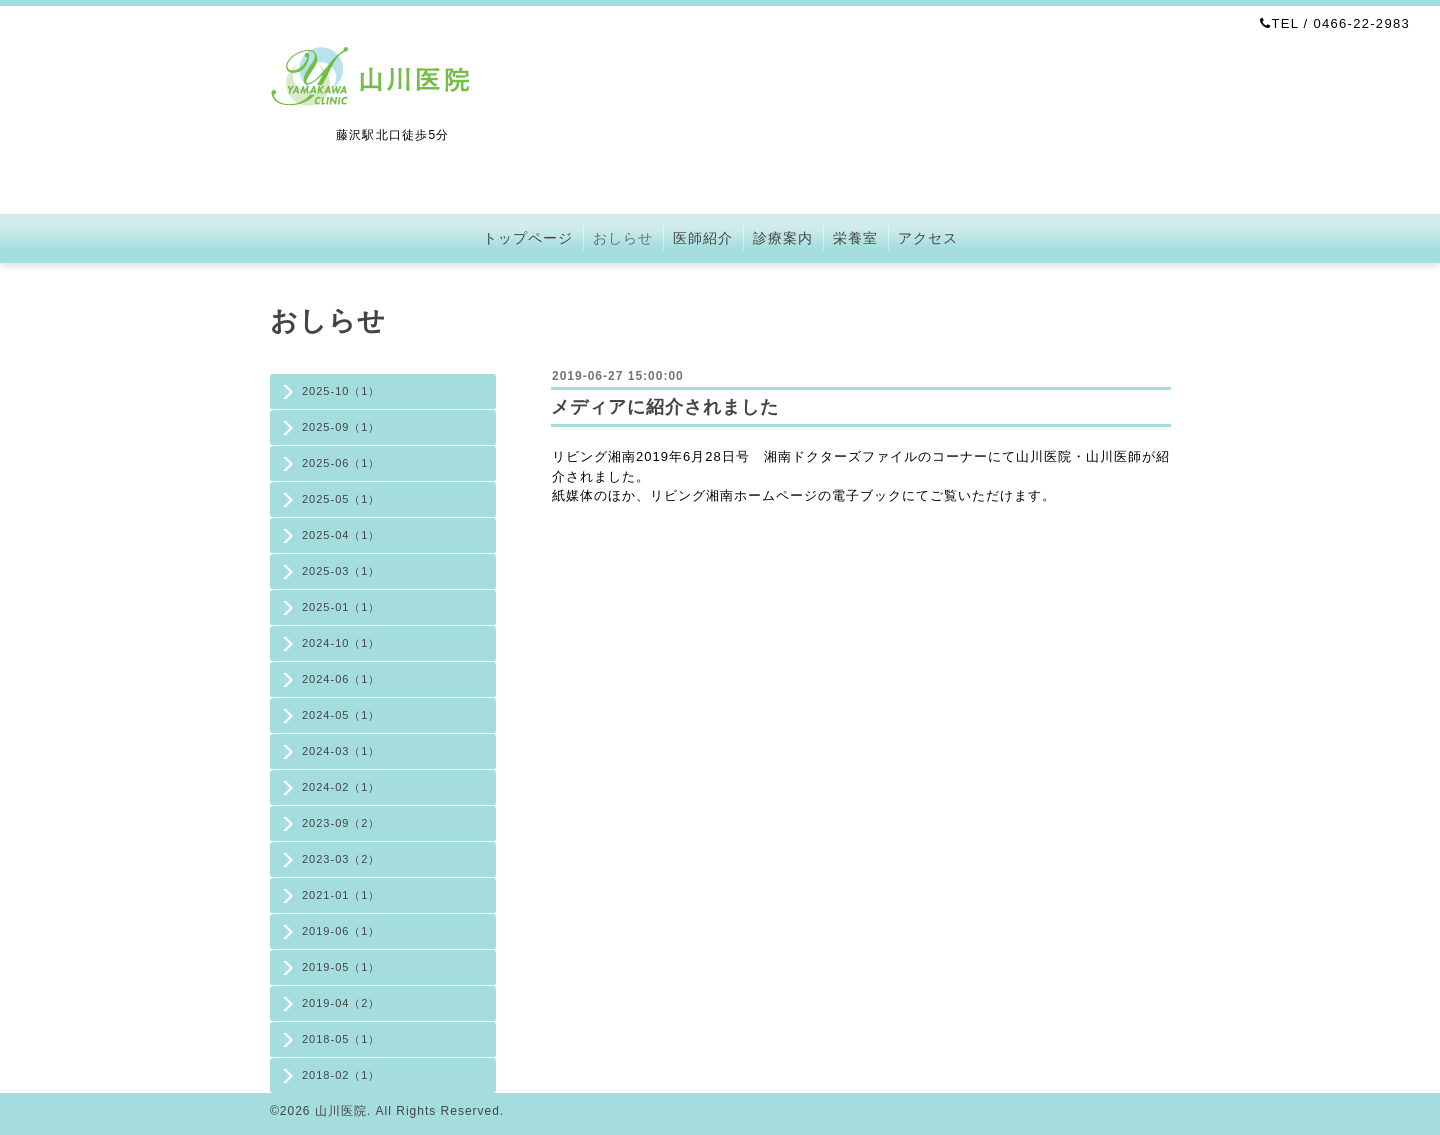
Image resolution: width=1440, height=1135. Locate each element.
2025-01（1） (341, 607)
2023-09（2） (341, 823)
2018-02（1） (341, 1075)
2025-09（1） (341, 427)
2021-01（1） (341, 895)
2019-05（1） (341, 967)
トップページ (528, 238)
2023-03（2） (341, 859)
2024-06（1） (341, 679)
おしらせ (623, 238)
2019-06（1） (341, 931)
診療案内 (783, 238)
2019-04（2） (341, 1003)
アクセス (928, 238)
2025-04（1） (341, 535)
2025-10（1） (341, 391)
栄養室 (855, 238)
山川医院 (341, 1111)
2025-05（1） (341, 499)
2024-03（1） (341, 751)
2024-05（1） (341, 715)
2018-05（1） (341, 1039)
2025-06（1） (341, 463)
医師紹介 (703, 238)
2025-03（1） (341, 571)
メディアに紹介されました (665, 407)
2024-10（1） (341, 643)
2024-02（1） (341, 787)
